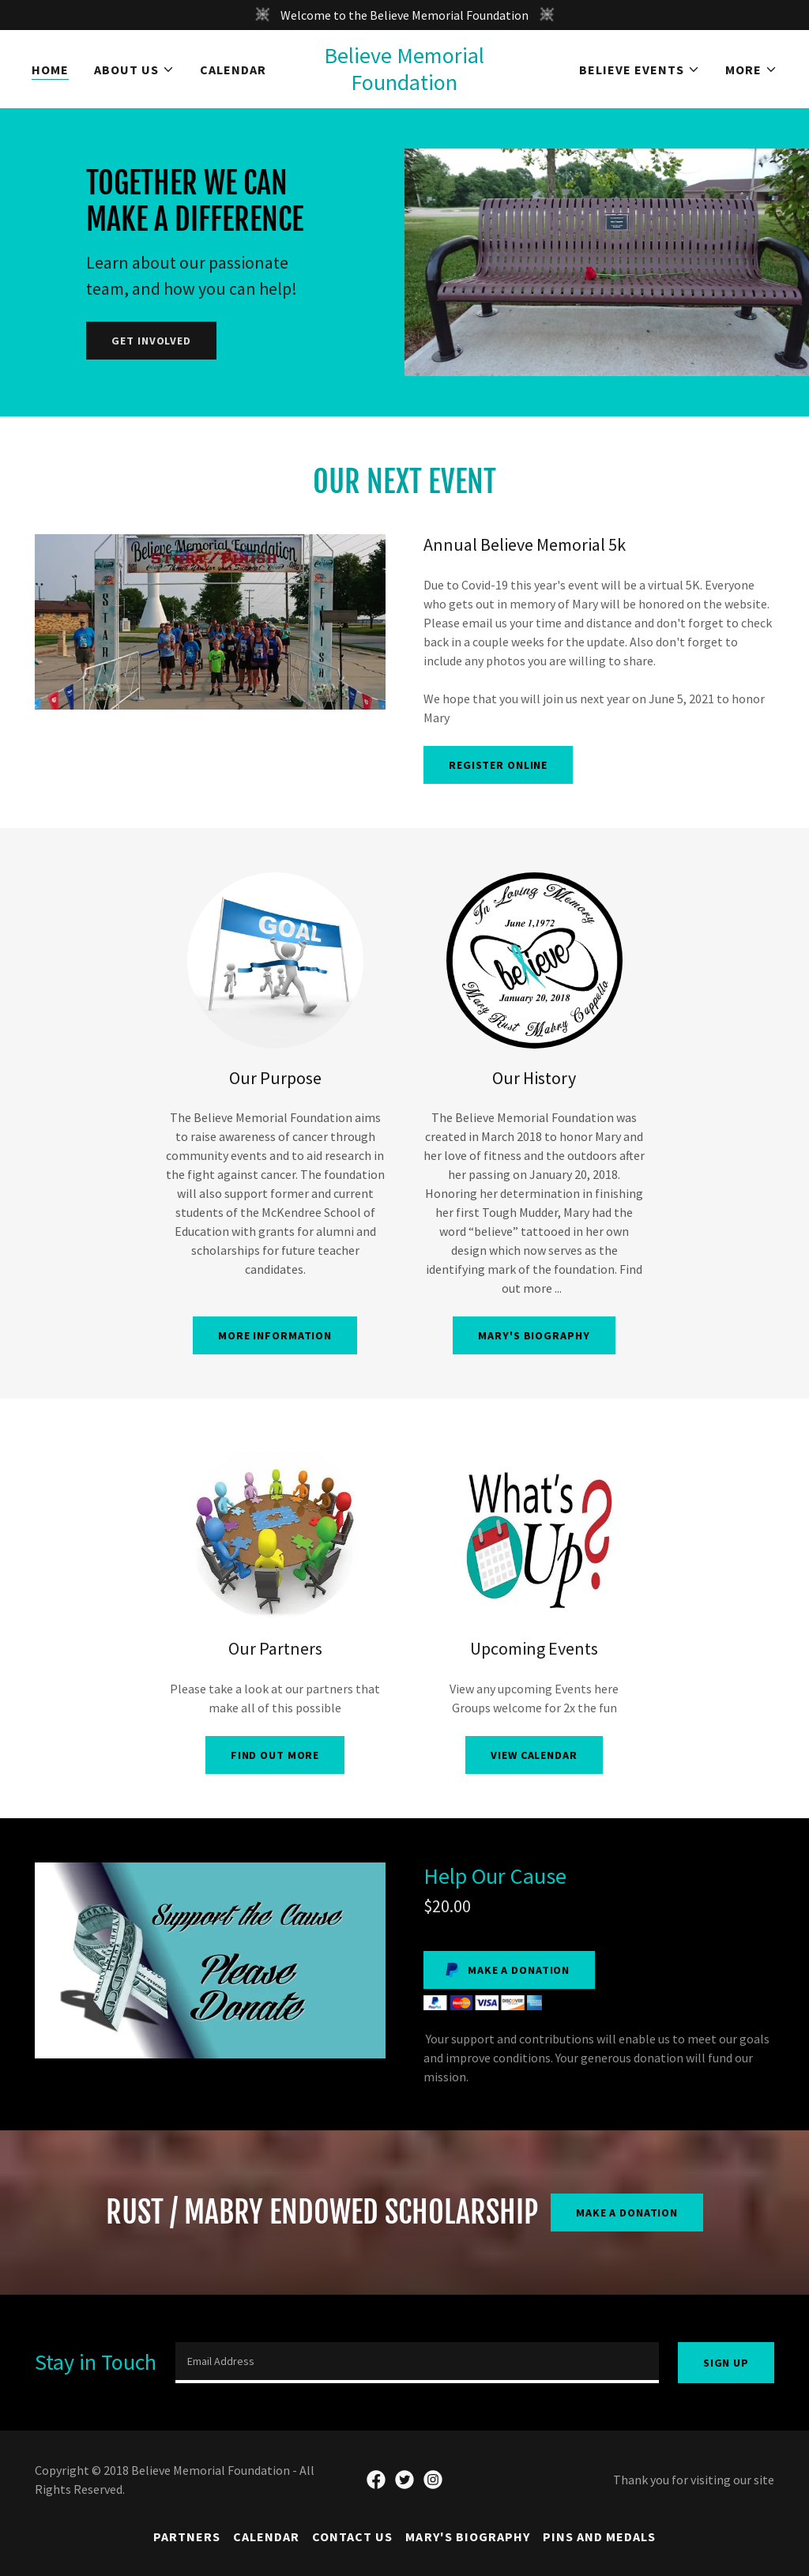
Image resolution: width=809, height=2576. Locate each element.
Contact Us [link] (352, 2536)
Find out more (275, 1755)
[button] (134, 69)
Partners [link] (186, 2536)
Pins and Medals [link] (599, 2536)
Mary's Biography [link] (467, 2536)
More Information (275, 1335)
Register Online (498, 765)
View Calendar (534, 1755)
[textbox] (417, 2362)
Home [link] (50, 69)
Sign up (726, 2363)
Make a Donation (627, 2212)
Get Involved (151, 340)
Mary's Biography (533, 1335)
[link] (404, 69)
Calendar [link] (233, 69)
